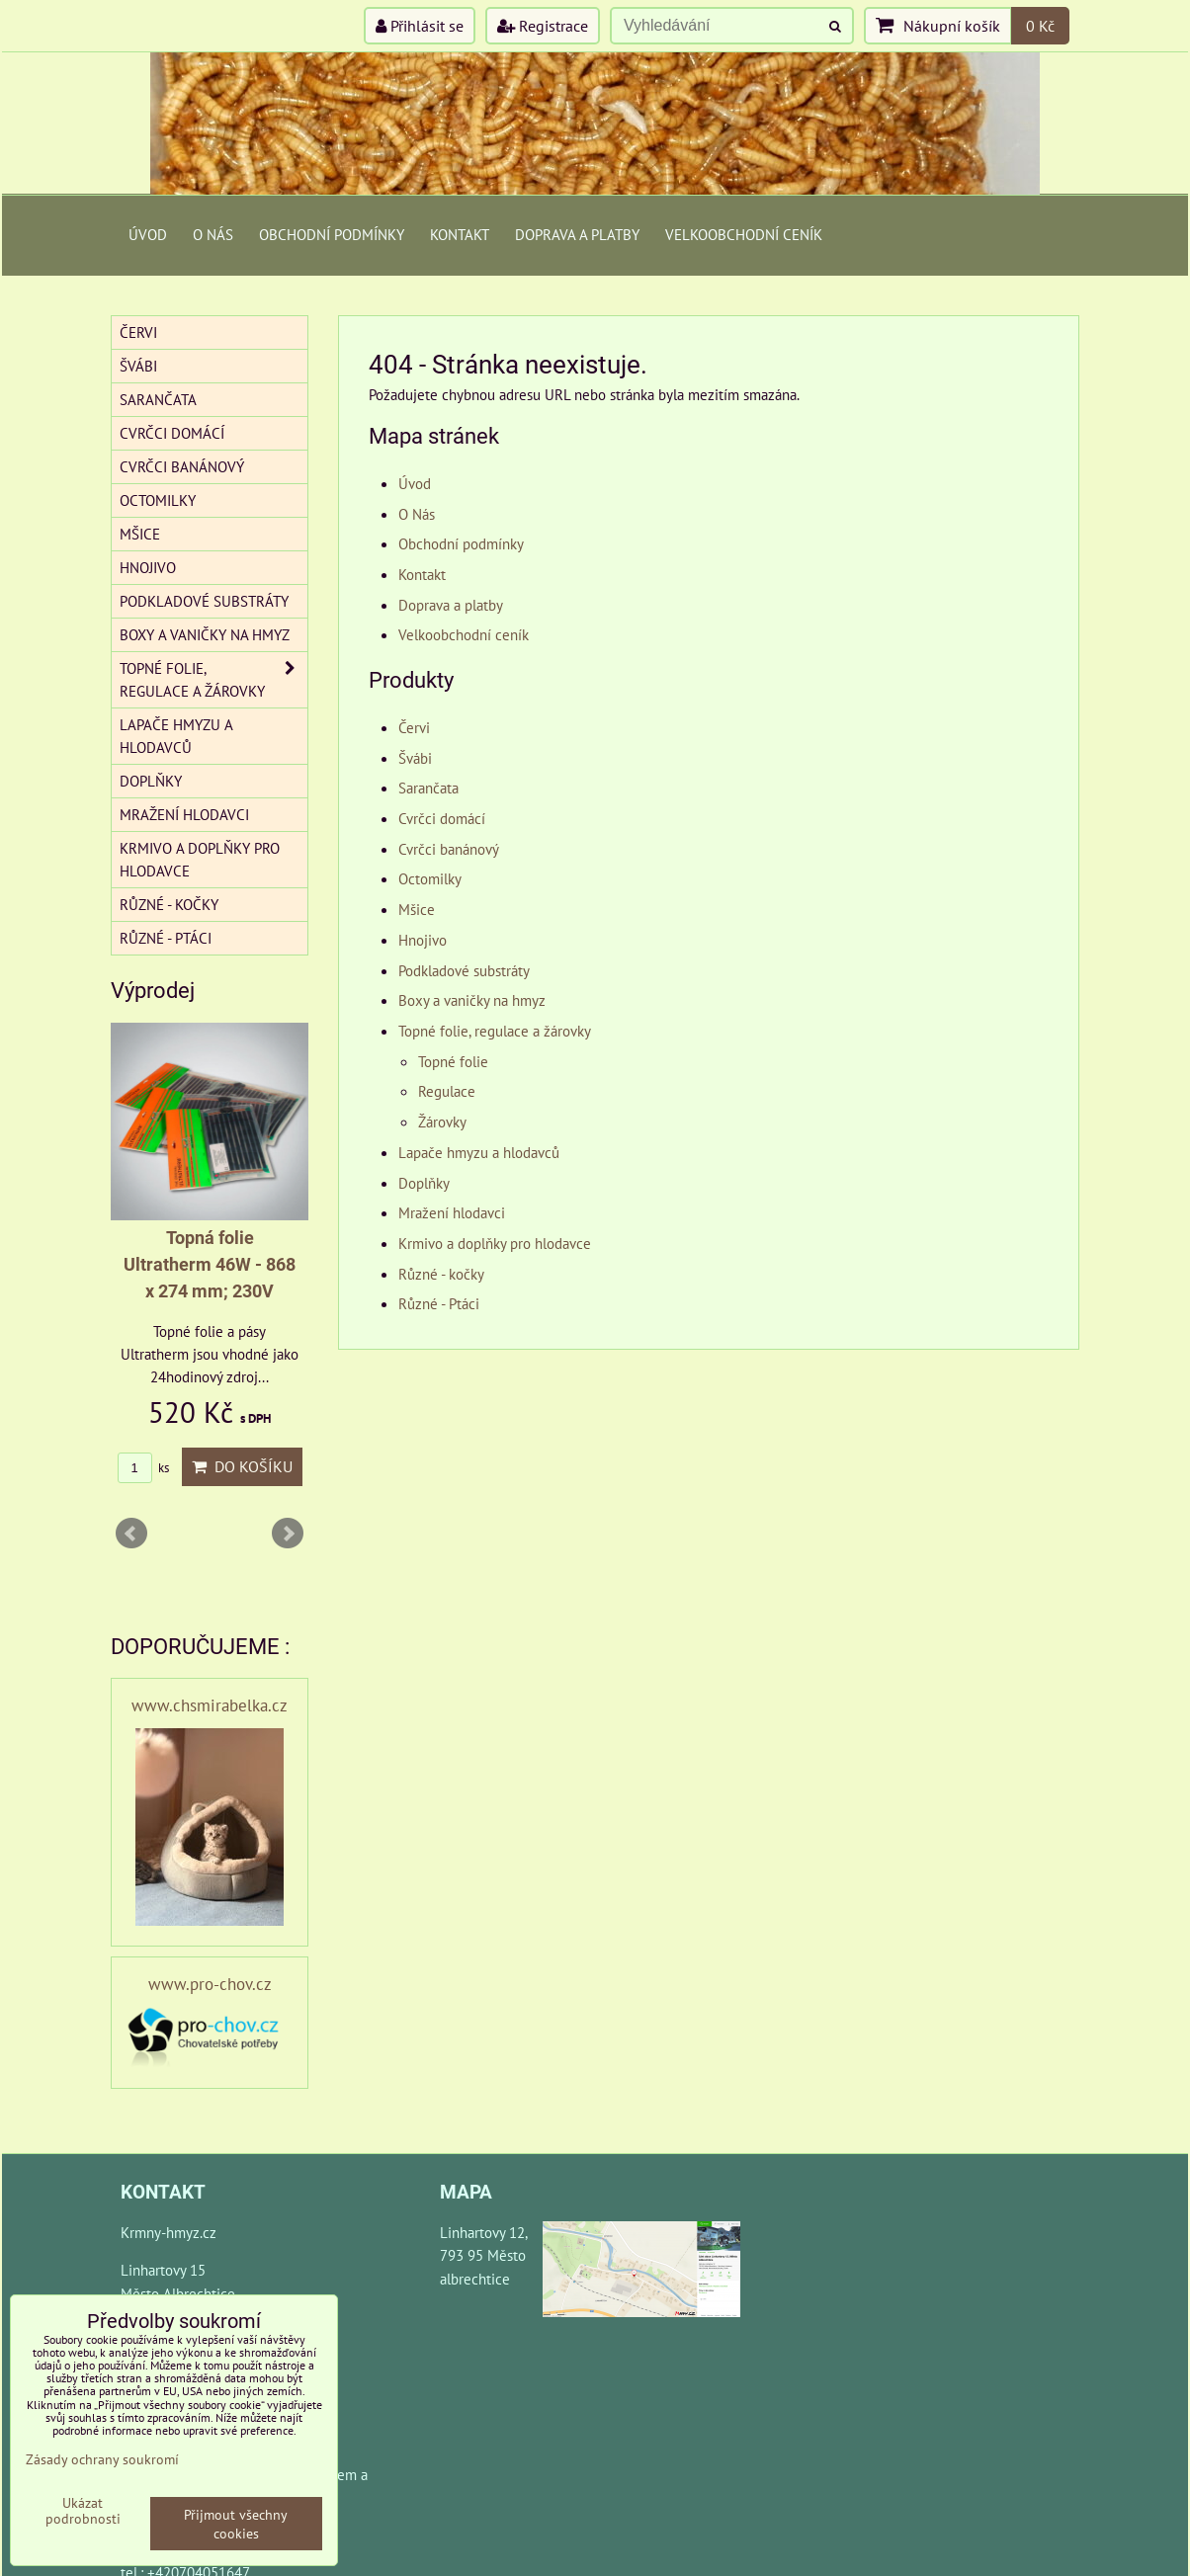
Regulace (446, 1091)
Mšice (416, 909)
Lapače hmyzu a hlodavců (478, 1152)
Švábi (415, 758)
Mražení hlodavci (451, 1212)
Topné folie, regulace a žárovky (494, 1030)
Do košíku (242, 1466)
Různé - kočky (441, 1274)
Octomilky (430, 878)
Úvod (147, 234)
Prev (131, 1533)
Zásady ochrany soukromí (102, 2459)
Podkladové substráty (464, 970)
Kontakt (459, 234)
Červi (414, 727)
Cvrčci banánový (448, 849)
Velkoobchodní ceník (743, 234)
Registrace (542, 26)
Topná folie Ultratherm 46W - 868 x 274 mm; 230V (210, 1264)
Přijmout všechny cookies (236, 2523)
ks (143, 1467)
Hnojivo (422, 940)
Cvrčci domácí (441, 818)
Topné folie (453, 1061)
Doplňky (424, 1183)
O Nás (213, 234)
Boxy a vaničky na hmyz (472, 1000)
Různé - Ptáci (438, 1303)
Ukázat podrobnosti (83, 2511)
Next (287, 1533)
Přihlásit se (420, 26)
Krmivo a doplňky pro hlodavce (494, 1243)
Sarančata (428, 787)
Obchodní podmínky (331, 234)
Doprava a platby (577, 234)
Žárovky (442, 1121)
